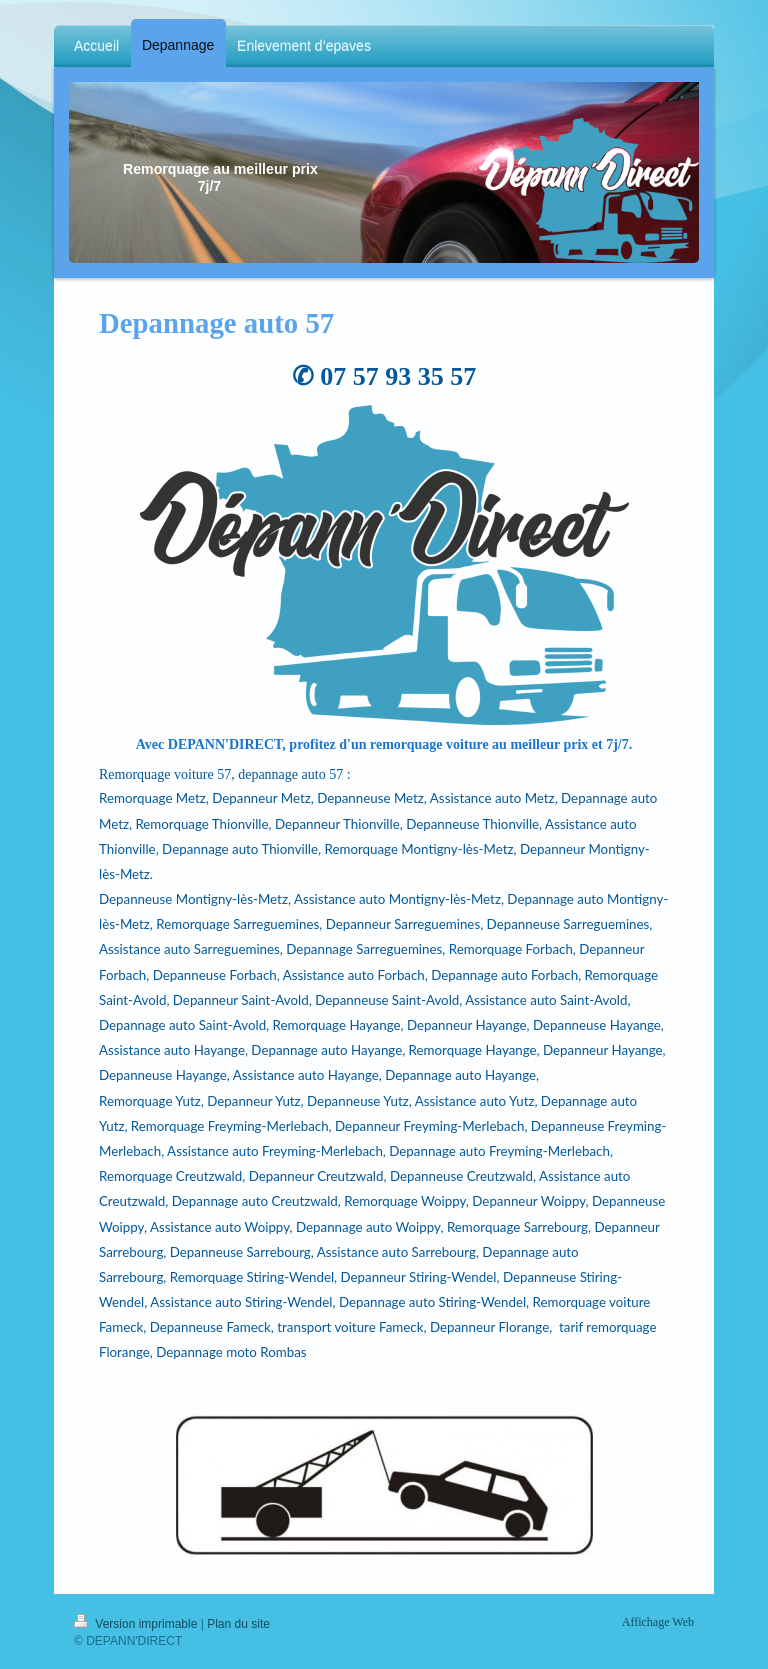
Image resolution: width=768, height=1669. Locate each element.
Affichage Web (658, 1622)
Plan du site (238, 1624)
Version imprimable (137, 1624)
